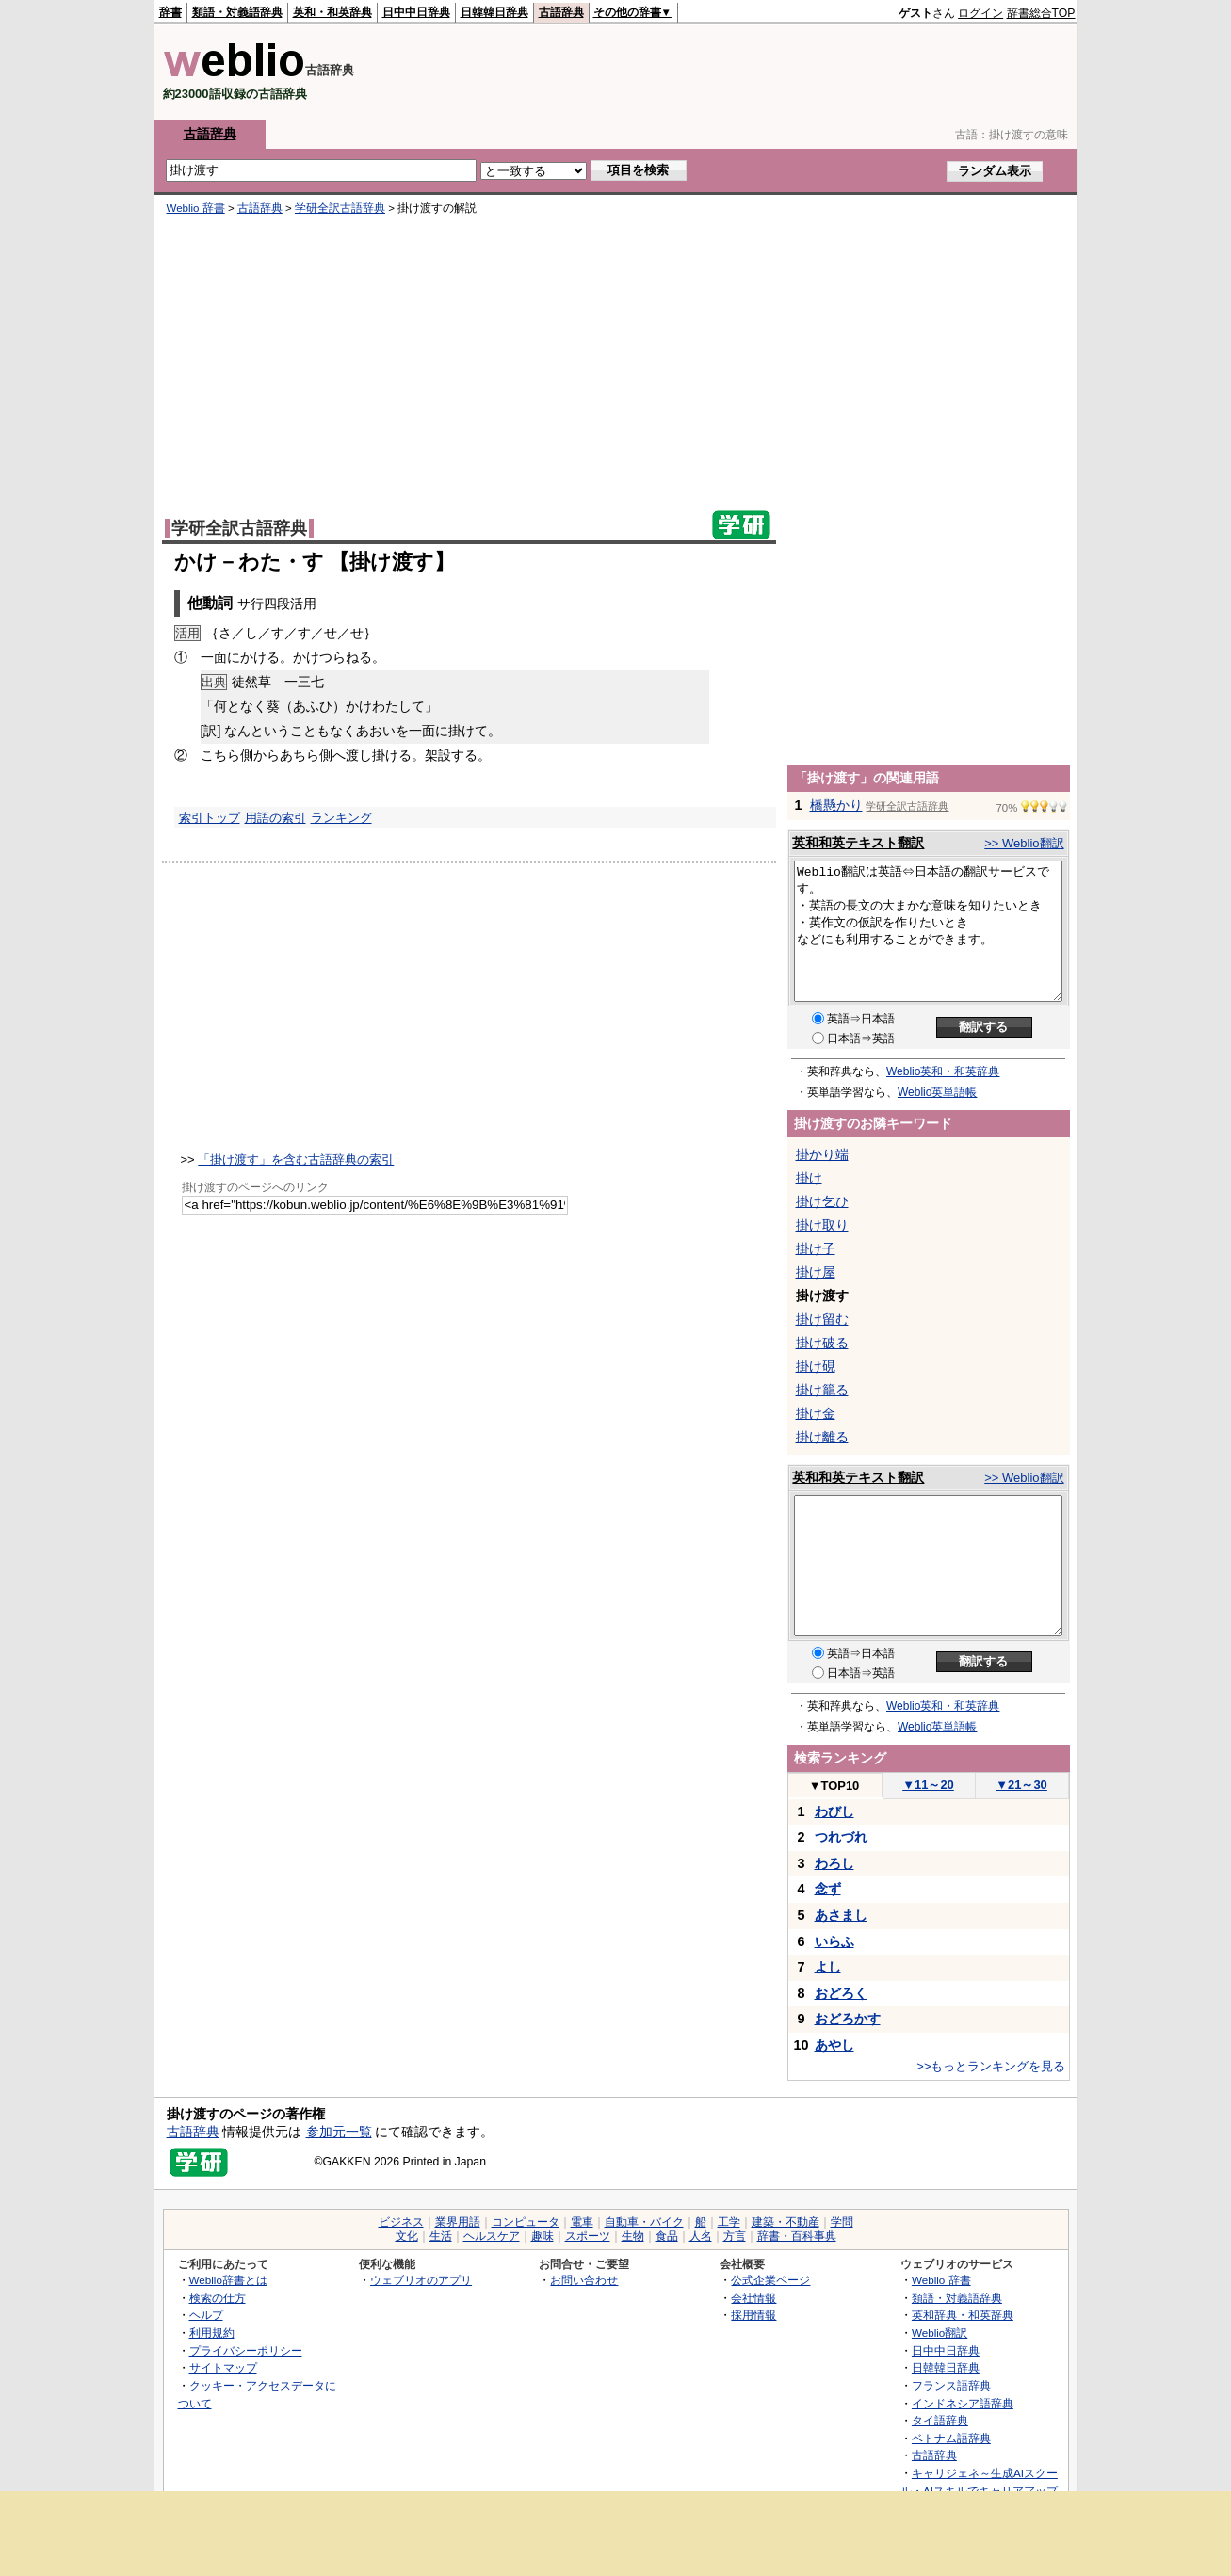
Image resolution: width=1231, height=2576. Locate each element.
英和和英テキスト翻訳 (858, 842)
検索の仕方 (217, 2298)
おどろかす (848, 2018)
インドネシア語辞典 (962, 2403)
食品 (667, 2236)
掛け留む (822, 1319)
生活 (440, 2236)
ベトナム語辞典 (951, 2438)
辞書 (170, 12)
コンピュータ (525, 2222)
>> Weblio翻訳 (1023, 843)
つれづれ (841, 1836)
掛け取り (822, 1224)
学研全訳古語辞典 (340, 208)
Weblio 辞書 (196, 208)
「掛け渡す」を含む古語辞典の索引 (296, 1159)
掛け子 (815, 1248)
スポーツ (587, 2236)
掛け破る (822, 1342)
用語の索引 (275, 818)
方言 (734, 2236)
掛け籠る (822, 1389)
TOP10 (834, 1786)
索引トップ (209, 818)
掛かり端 (822, 1154)
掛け (809, 1177)
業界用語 (457, 2222)
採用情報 (753, 2315)
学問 (842, 2222)
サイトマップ (223, 2367)
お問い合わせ (584, 2280)
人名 (700, 2236)
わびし (834, 1811)
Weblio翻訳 (939, 2332)
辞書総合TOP (1041, 13)
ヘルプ (206, 2315)
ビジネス (401, 2222)
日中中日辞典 (416, 12)
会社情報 (753, 2298)
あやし (834, 2045)
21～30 (1021, 1785)
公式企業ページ (770, 2280)
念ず (828, 1888)
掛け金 (815, 1413)
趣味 (542, 2236)
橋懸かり (836, 805)
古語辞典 (561, 12)
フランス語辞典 (951, 2385)
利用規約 (212, 2332)
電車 (582, 2222)
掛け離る (822, 1436)
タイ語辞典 (940, 2420)
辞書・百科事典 (796, 2236)
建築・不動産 (785, 2222)
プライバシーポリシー (245, 2350)
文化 (407, 2236)
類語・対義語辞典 (237, 12)
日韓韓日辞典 (494, 12)
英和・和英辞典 (332, 12)
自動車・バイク (644, 2222)
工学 (729, 2222)
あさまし (841, 1915)
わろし (834, 1863)
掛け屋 (815, 1272)
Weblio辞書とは (228, 2280)
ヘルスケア (491, 2236)
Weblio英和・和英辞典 (942, 1071)
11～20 (928, 1785)
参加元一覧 (339, 2131)
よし (828, 1966)
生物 (633, 2236)
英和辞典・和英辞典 (962, 2315)
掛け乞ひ (822, 1201)
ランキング (341, 818)
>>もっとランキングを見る (990, 2066)
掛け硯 (815, 1366)
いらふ (834, 1941)
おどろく (841, 1993)
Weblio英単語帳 (937, 1092)
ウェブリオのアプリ (421, 2280)
